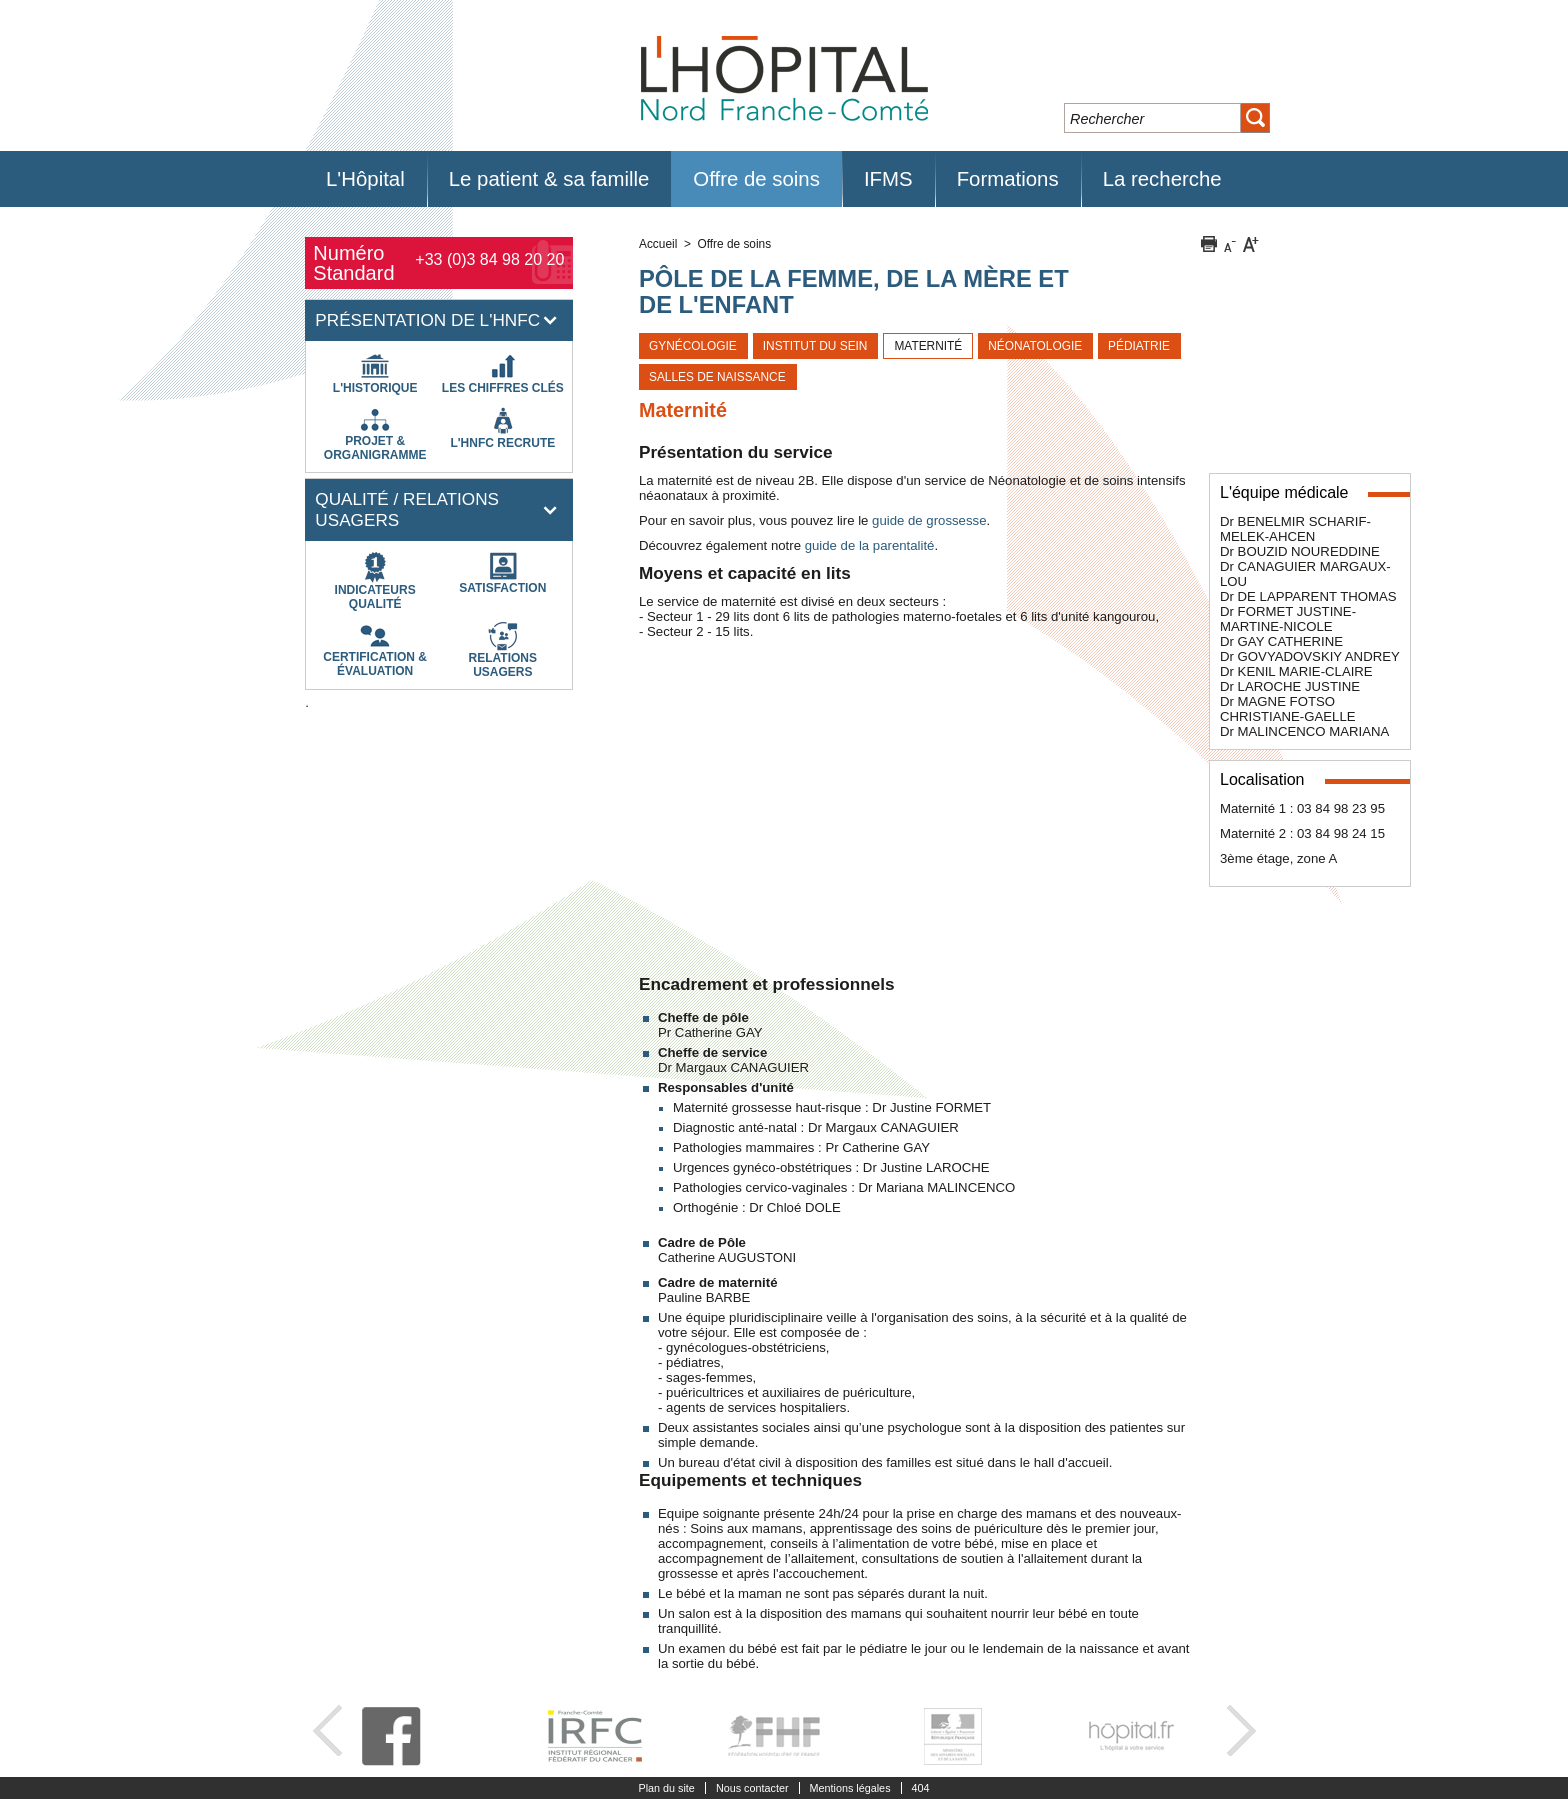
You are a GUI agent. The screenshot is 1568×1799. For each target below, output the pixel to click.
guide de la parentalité (870, 545)
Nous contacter (752, 1788)
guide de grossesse (929, 520)
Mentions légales (850, 1788)
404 (921, 1788)
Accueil (658, 244)
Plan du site (666, 1788)
